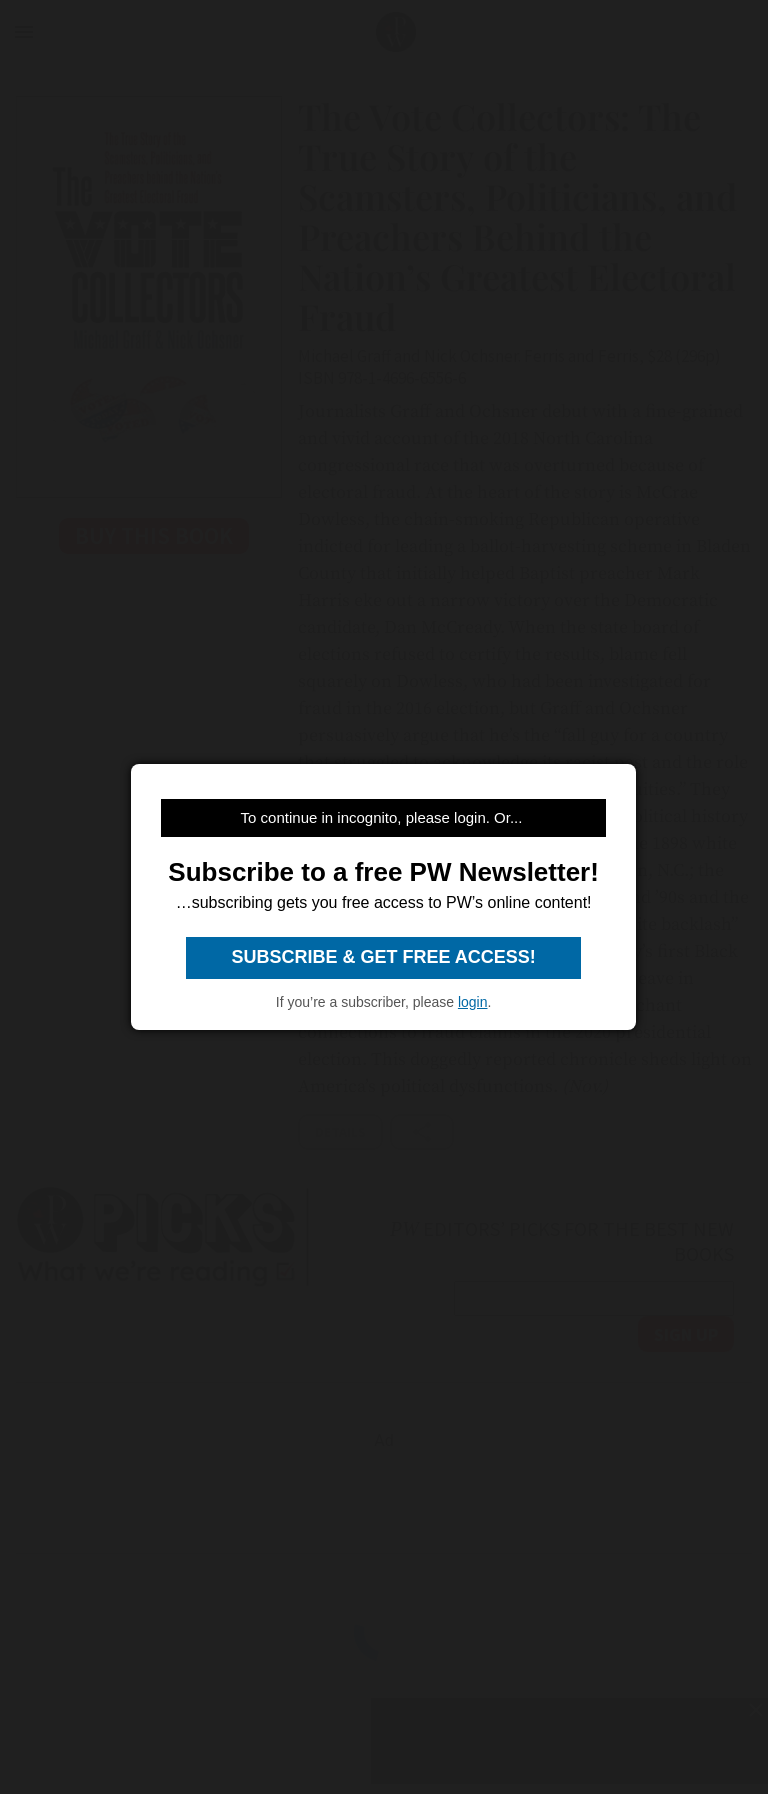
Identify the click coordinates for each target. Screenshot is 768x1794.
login (473, 1002)
